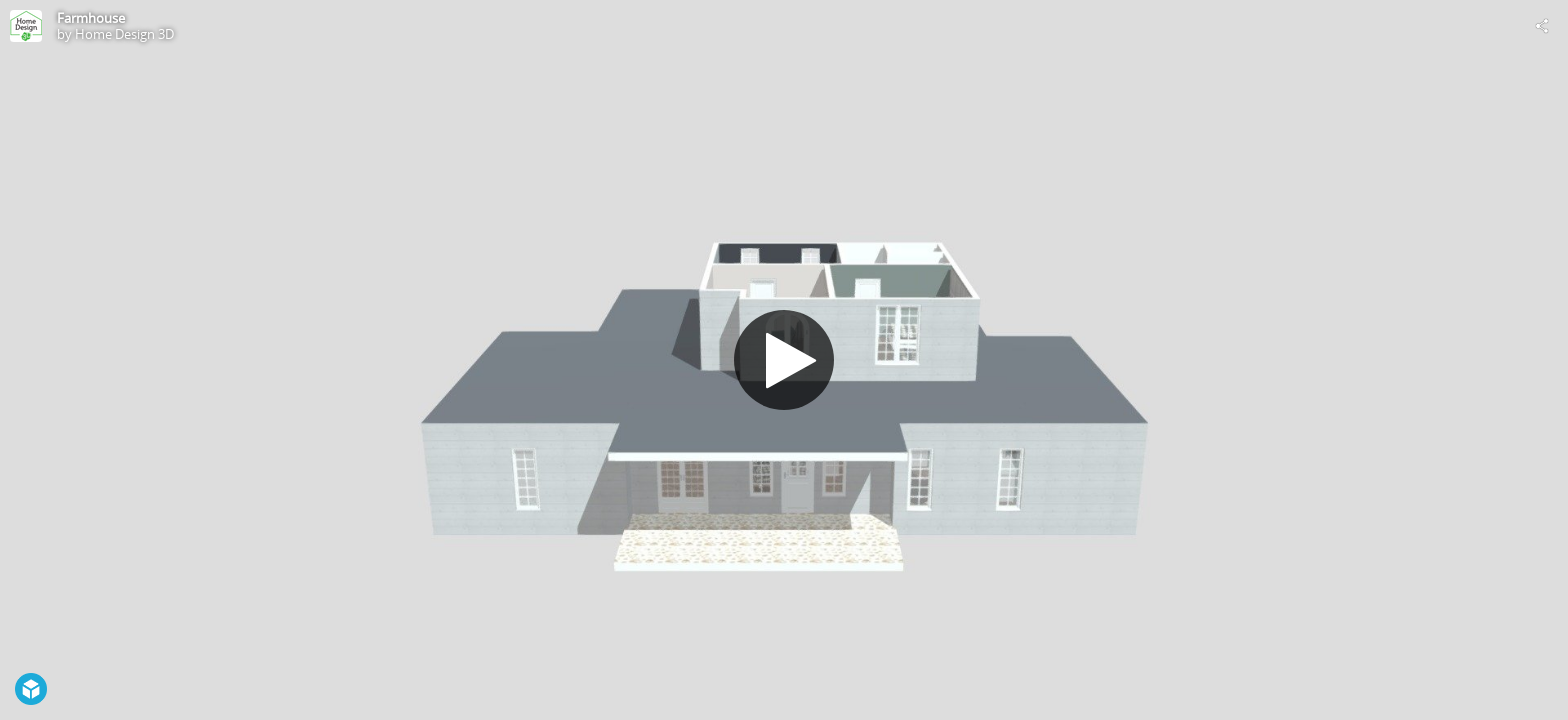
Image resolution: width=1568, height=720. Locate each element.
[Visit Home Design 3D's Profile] (26, 26)
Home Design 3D (124, 34)
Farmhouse (91, 18)
